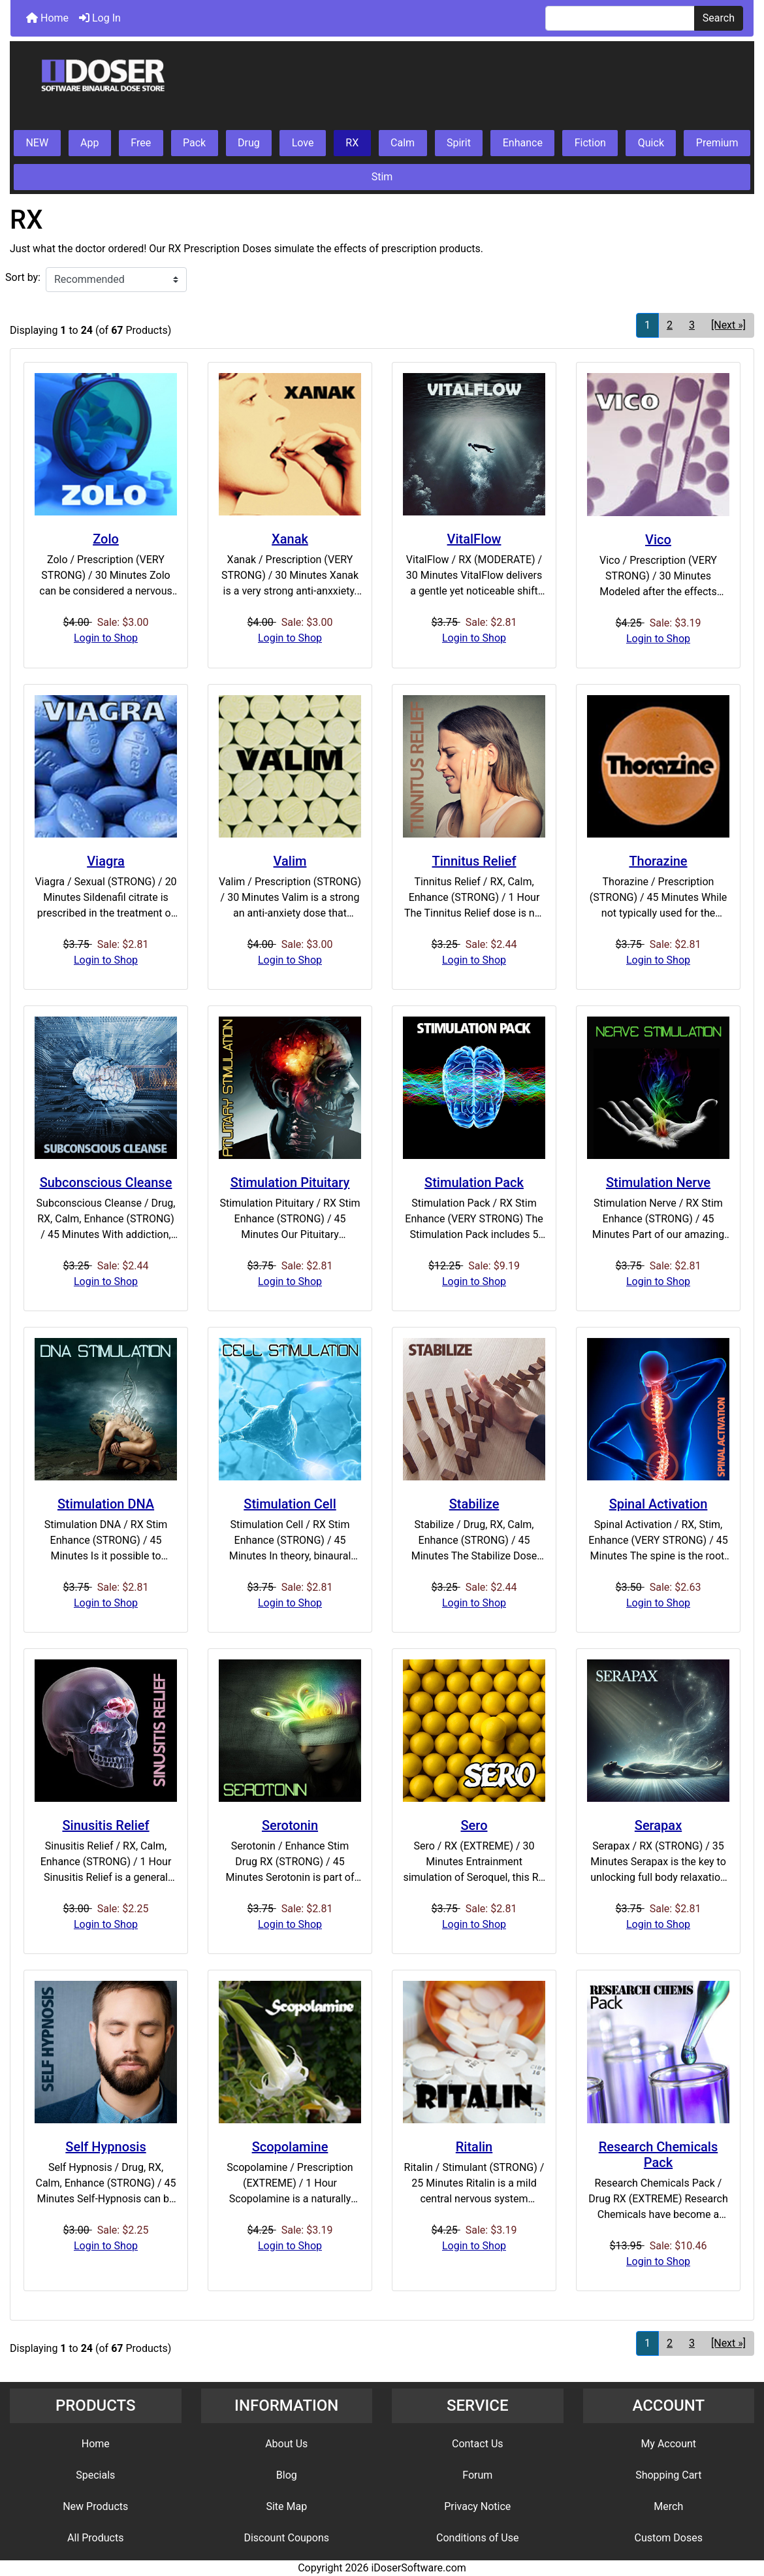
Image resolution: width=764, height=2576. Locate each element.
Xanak (290, 539)
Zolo (106, 539)
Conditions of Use (477, 2538)
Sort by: (22, 277)
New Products (95, 2506)
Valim (290, 861)
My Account (668, 2443)
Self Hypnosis (105, 2147)
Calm (402, 143)
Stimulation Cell (290, 1504)
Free (141, 143)
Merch (668, 2506)
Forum (477, 2475)
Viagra (106, 861)
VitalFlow (474, 539)
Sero (474, 1825)
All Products (95, 2538)
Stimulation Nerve (658, 1182)
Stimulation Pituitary (290, 1182)
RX (351, 143)
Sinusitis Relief (105, 1825)
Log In (100, 18)
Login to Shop (106, 638)
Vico (658, 539)
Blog (286, 2475)
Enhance (523, 143)
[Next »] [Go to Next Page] (728, 325)
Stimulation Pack (474, 1182)
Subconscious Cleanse (106, 1182)
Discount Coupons (286, 2538)
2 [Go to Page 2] (670, 325)
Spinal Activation (658, 1504)
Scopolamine (290, 2147)
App (89, 143)
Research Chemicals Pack (658, 2154)
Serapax (658, 1825)
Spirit (459, 143)
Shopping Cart (668, 2475)
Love (303, 143)
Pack (194, 143)
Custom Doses (669, 2538)
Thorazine (658, 861)
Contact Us (477, 2443)
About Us (286, 2443)
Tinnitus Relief (474, 861)
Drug (249, 143)
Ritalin (474, 2147)
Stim (382, 177)
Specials (95, 2475)
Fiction (590, 143)
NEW (36, 143)
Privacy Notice (477, 2506)
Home (47, 18)
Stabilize (474, 1504)
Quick (651, 143)
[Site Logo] (382, 86)
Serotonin (290, 1825)
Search (719, 18)
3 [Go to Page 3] (692, 325)
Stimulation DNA (105, 1504)
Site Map (286, 2506)
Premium (717, 143)
